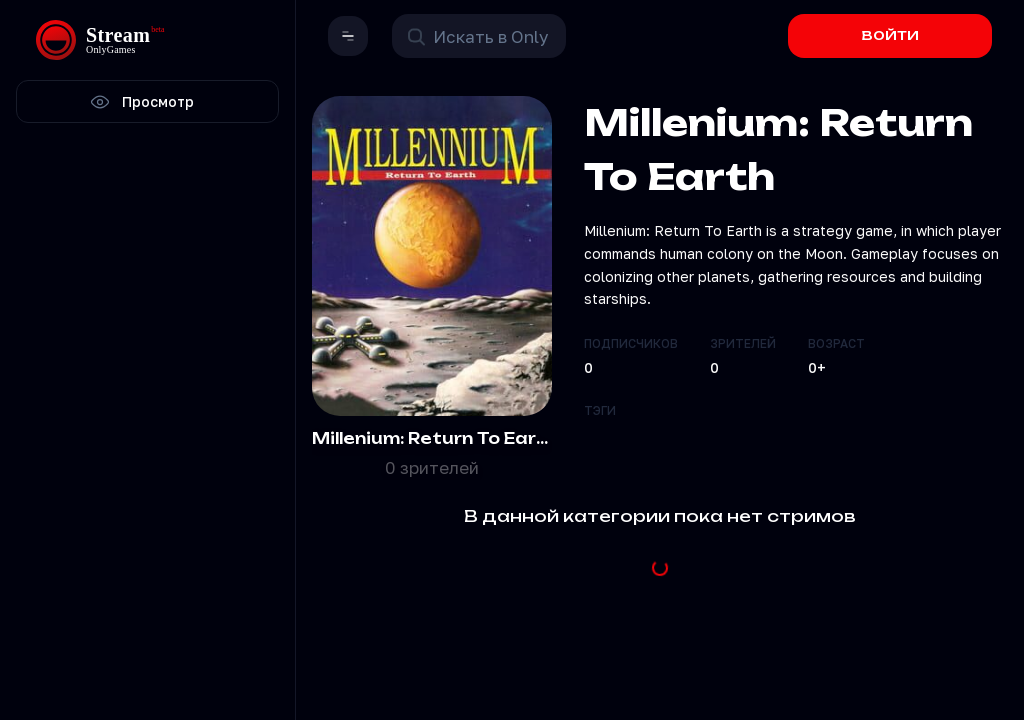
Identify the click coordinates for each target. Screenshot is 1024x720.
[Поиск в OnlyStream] (479, 36)
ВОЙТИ (890, 35)
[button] (348, 36)
